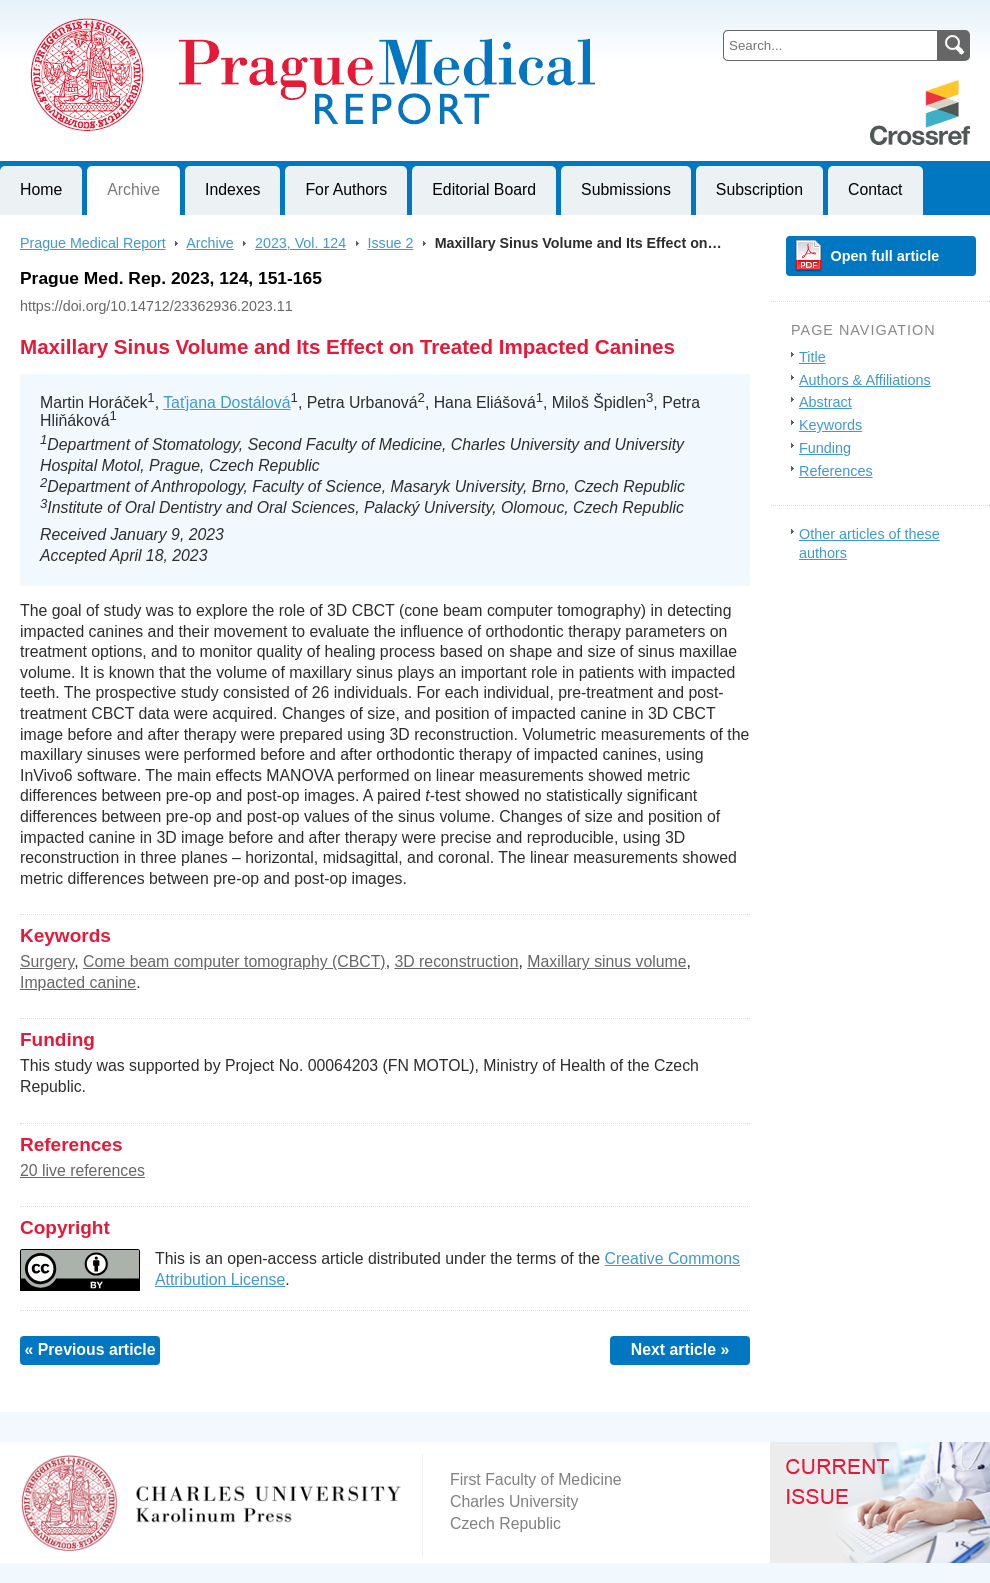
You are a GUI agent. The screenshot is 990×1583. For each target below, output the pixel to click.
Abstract (825, 402)
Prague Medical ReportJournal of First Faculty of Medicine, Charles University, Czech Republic (245, 16)
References (836, 471)
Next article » (680, 1349)
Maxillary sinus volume (606, 961)
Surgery (47, 961)
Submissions (626, 189)
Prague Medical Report (93, 243)
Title (812, 357)
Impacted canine (78, 982)
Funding (825, 448)
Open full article (885, 256)
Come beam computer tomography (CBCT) (234, 961)
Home (41, 189)
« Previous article (89, 1349)
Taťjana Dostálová (226, 402)
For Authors (346, 189)
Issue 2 (390, 243)
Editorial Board (484, 189)
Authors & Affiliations (865, 380)
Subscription (759, 189)
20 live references (82, 1170)
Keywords (830, 425)
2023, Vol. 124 (300, 243)
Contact (875, 189)
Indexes (232, 189)
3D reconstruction (456, 961)
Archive (133, 189)
